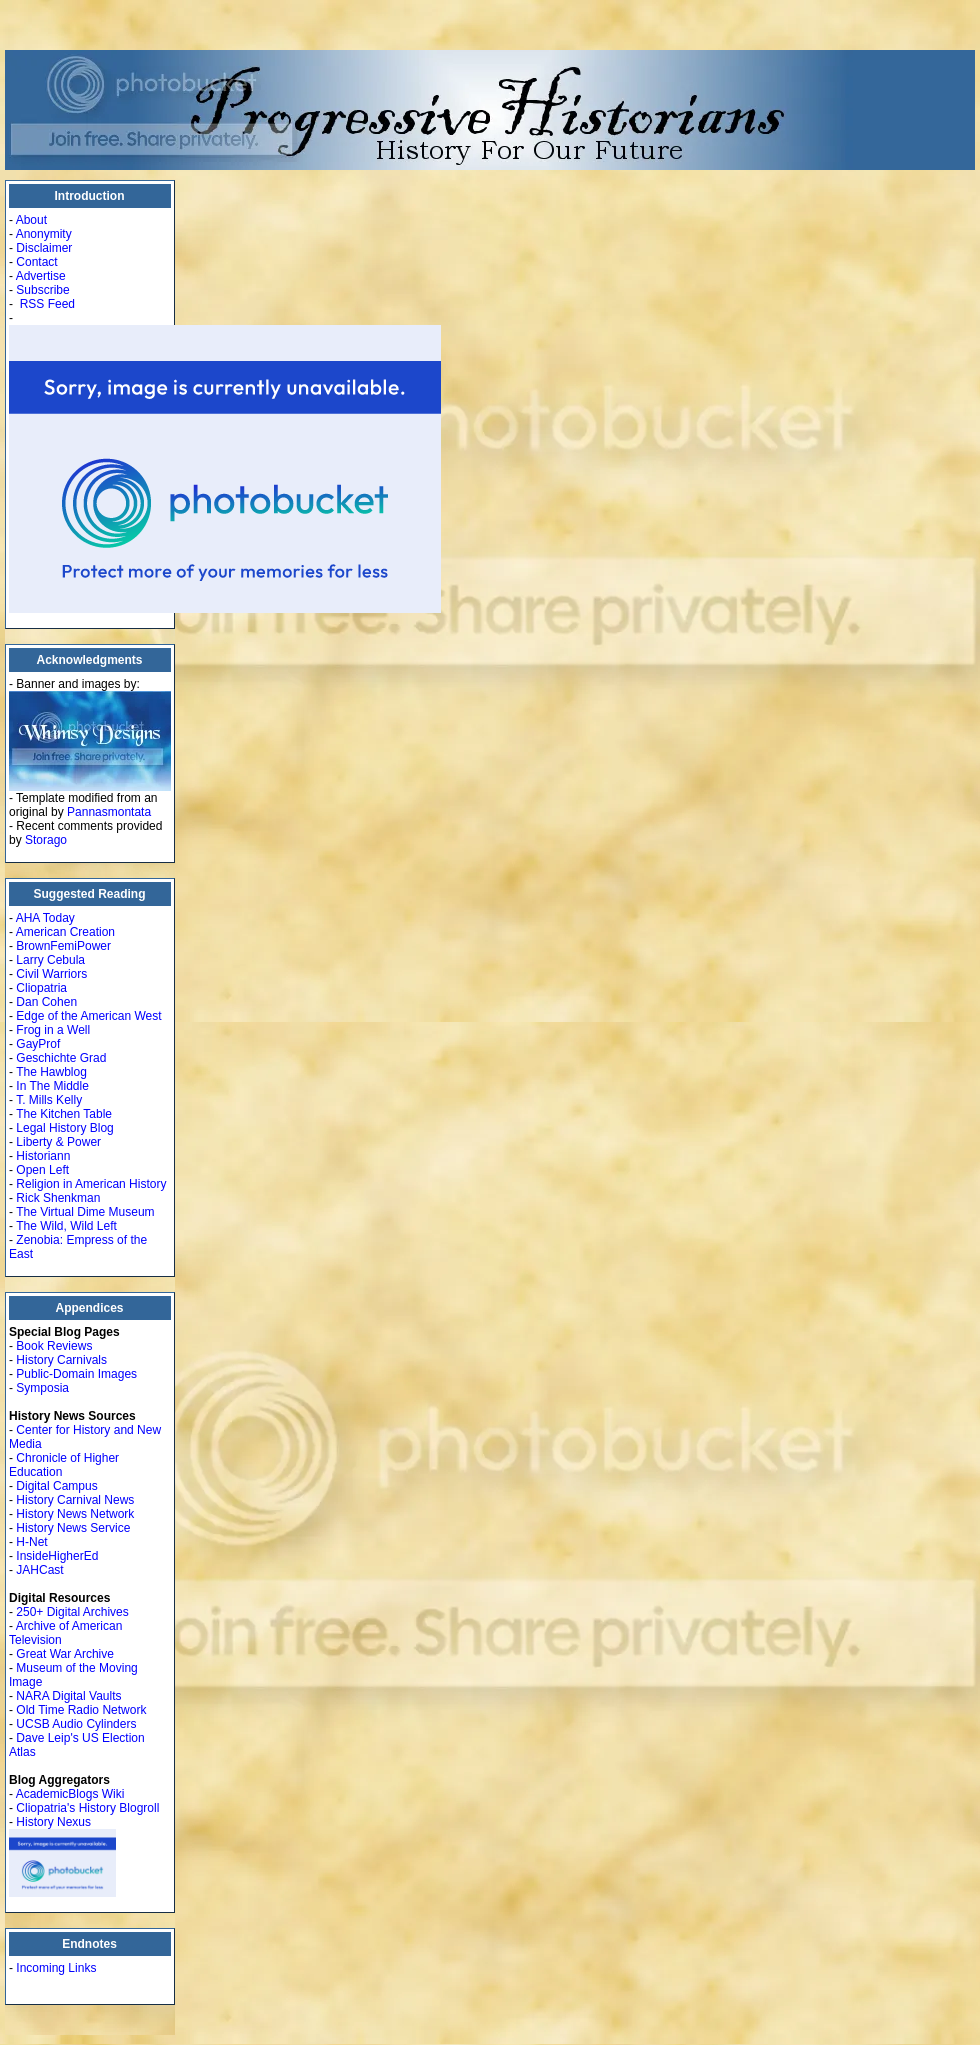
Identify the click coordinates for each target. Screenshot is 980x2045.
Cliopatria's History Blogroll (87, 1808)
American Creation (65, 932)
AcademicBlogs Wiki (70, 1794)
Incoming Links (56, 1968)
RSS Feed (47, 304)
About (31, 220)
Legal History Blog (64, 1128)
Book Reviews (54, 1346)
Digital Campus (56, 1486)
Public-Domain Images (76, 1374)
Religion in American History (91, 1184)
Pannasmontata (109, 812)
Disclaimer (44, 248)
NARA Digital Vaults (68, 1696)
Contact (36, 262)
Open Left (42, 1170)
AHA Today (45, 918)
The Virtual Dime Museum (85, 1212)
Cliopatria (41, 988)
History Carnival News (75, 1500)
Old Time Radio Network (81, 1710)
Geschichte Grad (61, 1058)
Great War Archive (65, 1654)
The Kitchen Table (64, 1114)
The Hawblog (51, 1072)
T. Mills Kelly (49, 1100)
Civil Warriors (51, 974)
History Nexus (53, 1822)
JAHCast (39, 1570)
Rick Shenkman (58, 1198)
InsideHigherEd (57, 1556)
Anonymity (44, 234)
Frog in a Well (53, 1030)
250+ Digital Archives (72, 1612)
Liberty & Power (58, 1142)
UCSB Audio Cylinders (76, 1724)
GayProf (38, 1044)
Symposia (42, 1388)
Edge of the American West (88, 1016)
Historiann (43, 1156)
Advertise (41, 276)
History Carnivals (61, 1360)
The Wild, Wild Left (66, 1226)
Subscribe (42, 290)
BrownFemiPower (63, 946)
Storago (46, 840)
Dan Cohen (46, 1002)
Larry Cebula (50, 960)
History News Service (73, 1528)
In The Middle (52, 1086)
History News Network (75, 1514)
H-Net (31, 1542)
